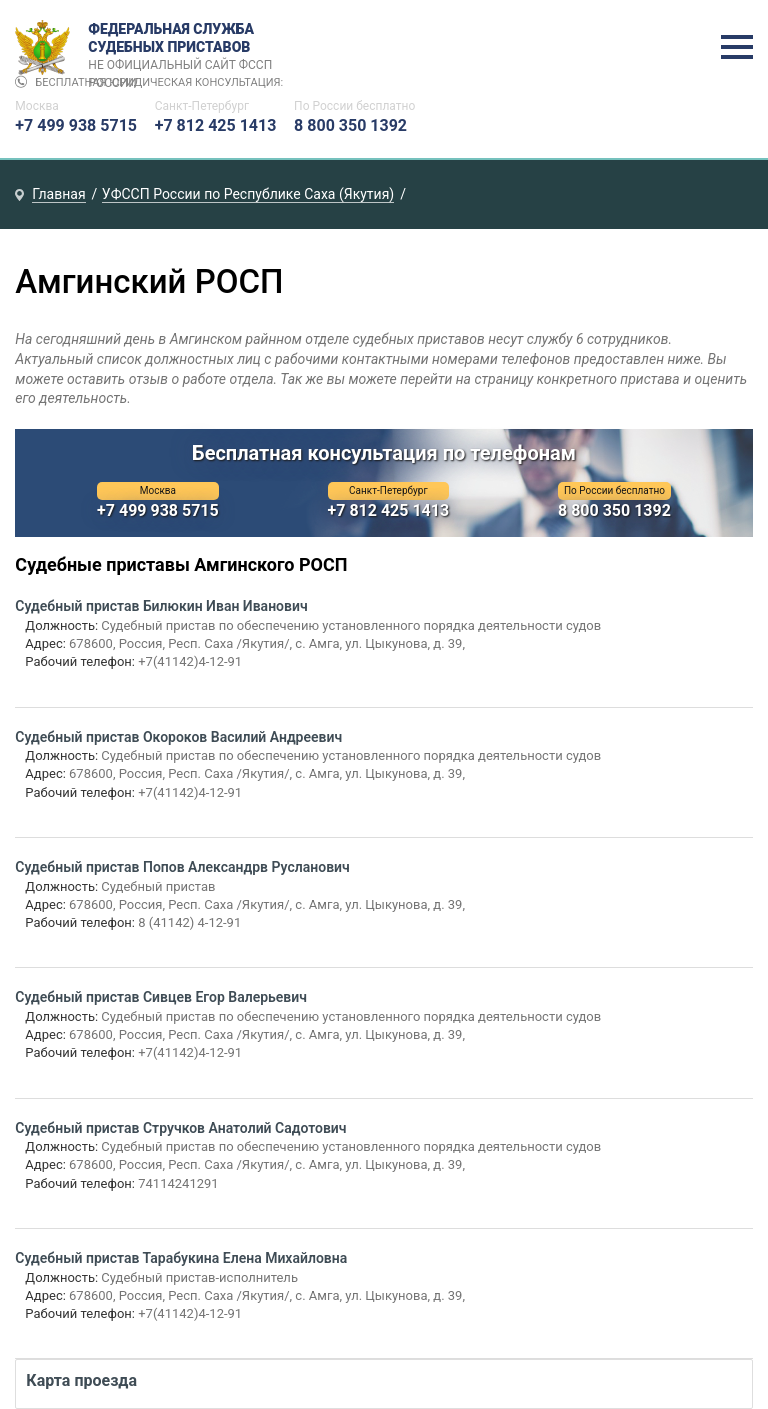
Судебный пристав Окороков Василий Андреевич (178, 737)
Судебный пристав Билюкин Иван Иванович (161, 606)
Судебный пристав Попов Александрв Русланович (182, 867)
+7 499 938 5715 (76, 125)
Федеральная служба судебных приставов (186, 48)
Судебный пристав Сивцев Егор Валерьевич (161, 997)
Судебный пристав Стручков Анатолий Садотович (180, 1128)
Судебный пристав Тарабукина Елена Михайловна (181, 1258)
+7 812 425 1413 (216, 125)
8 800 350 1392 (350, 125)
